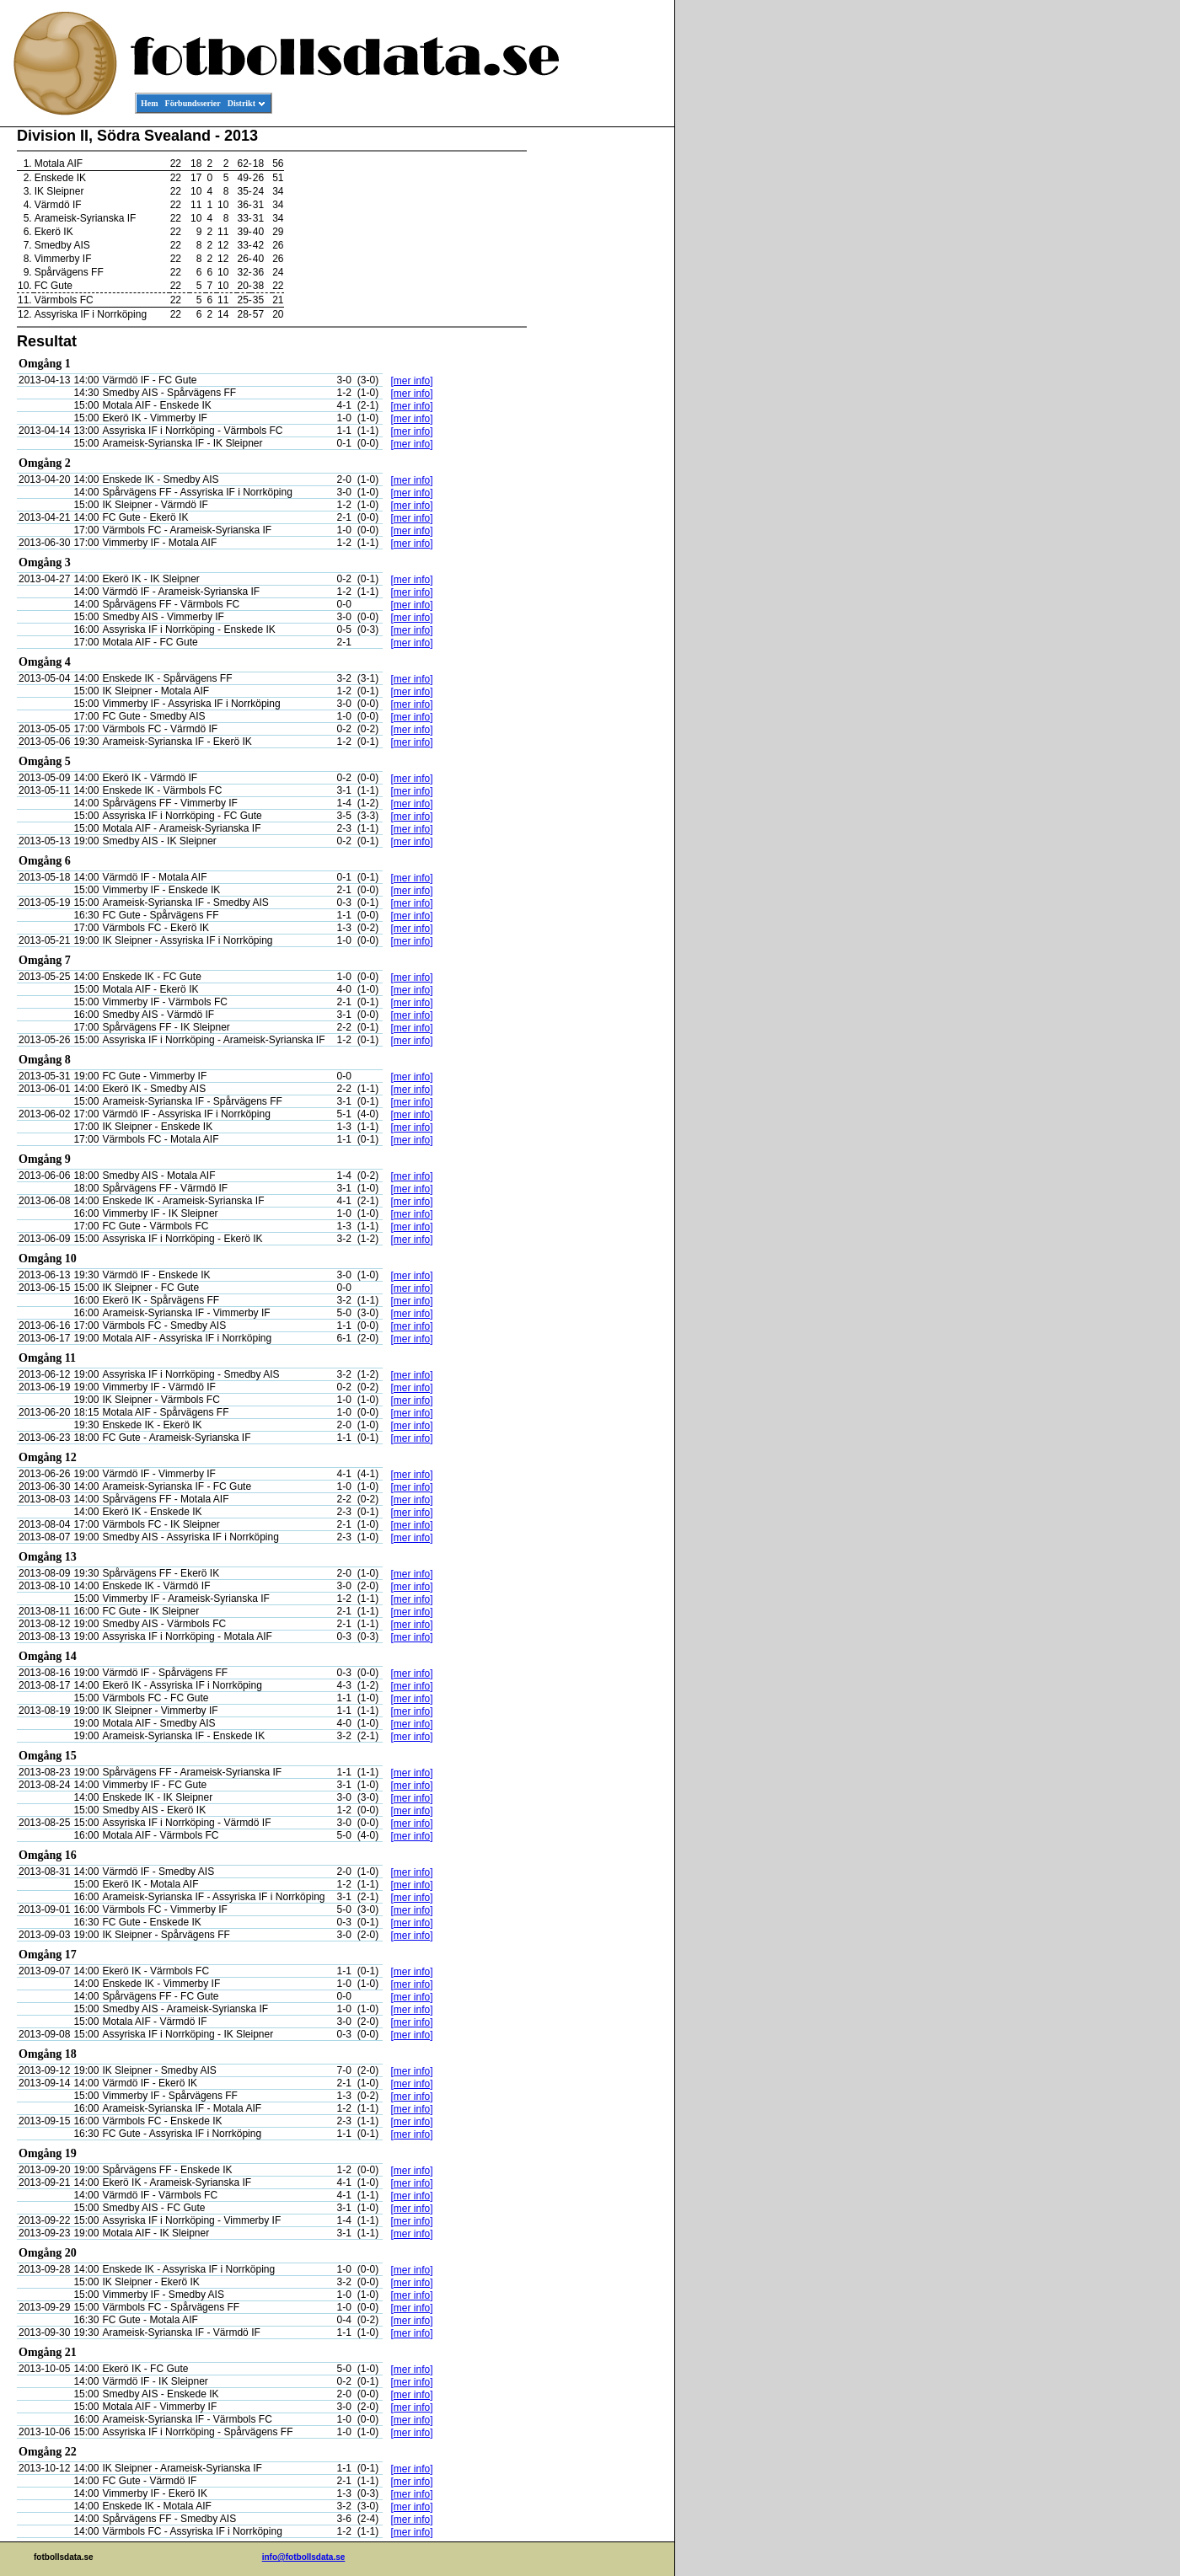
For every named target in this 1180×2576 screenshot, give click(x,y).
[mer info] (412, 381)
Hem (149, 103)
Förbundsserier (193, 103)
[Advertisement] (598, 384)
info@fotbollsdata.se (304, 2557)
